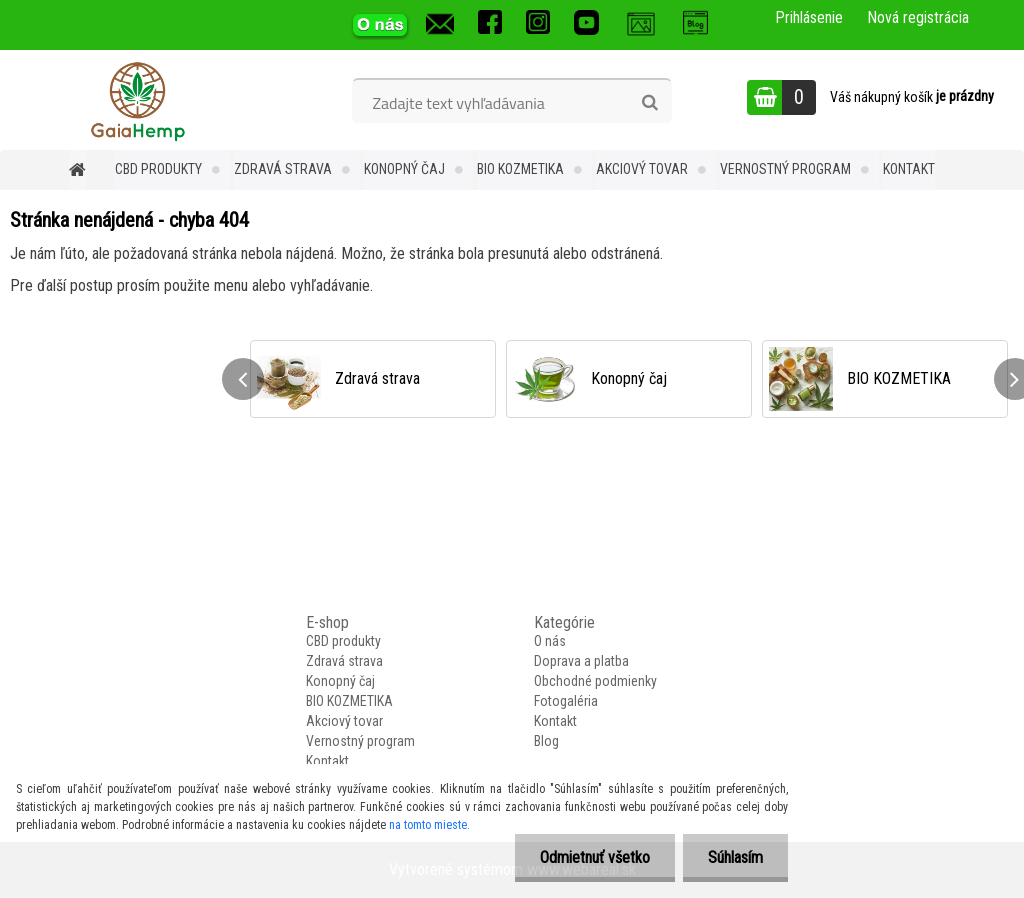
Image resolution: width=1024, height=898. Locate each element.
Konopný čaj (404, 169)
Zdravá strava (283, 169)
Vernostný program (785, 169)
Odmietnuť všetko (595, 857)
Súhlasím (735, 857)
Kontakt (909, 169)
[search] (649, 103)
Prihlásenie (809, 17)
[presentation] (243, 379)
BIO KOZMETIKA (520, 169)
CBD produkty (158, 169)
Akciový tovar (642, 169)
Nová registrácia (918, 17)
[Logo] (137, 100)
